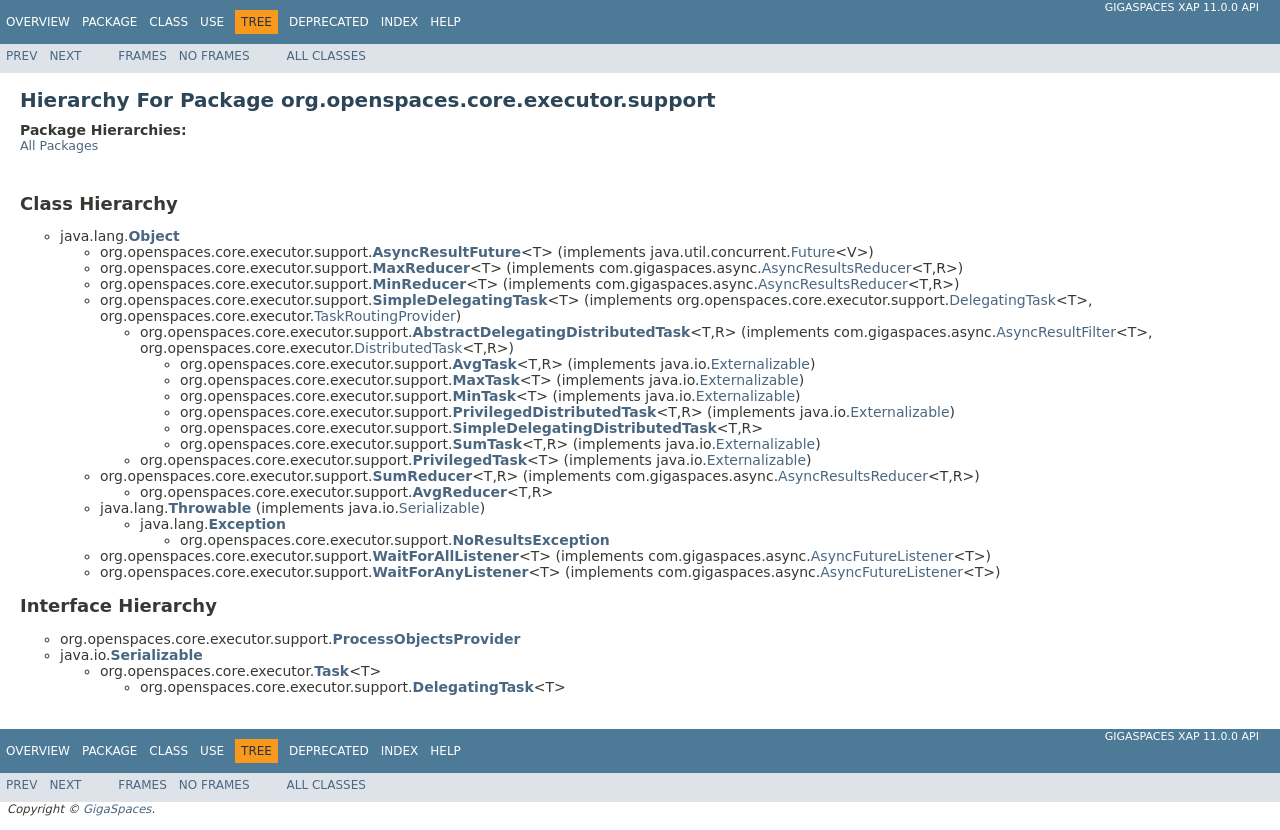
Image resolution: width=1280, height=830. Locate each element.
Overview (38, 22)
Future (813, 252)
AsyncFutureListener (882, 556)
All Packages (59, 145)
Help (445, 22)
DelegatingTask (1002, 300)
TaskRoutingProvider (385, 316)
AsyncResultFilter (1056, 332)
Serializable (439, 508)
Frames (142, 56)
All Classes (326, 56)
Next (65, 56)
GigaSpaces (117, 809)
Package (109, 22)
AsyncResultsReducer (837, 268)
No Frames (214, 56)
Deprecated (329, 22)
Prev (21, 56)
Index (400, 22)
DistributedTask (408, 348)
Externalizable (760, 364)
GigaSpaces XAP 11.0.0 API (1182, 7)
